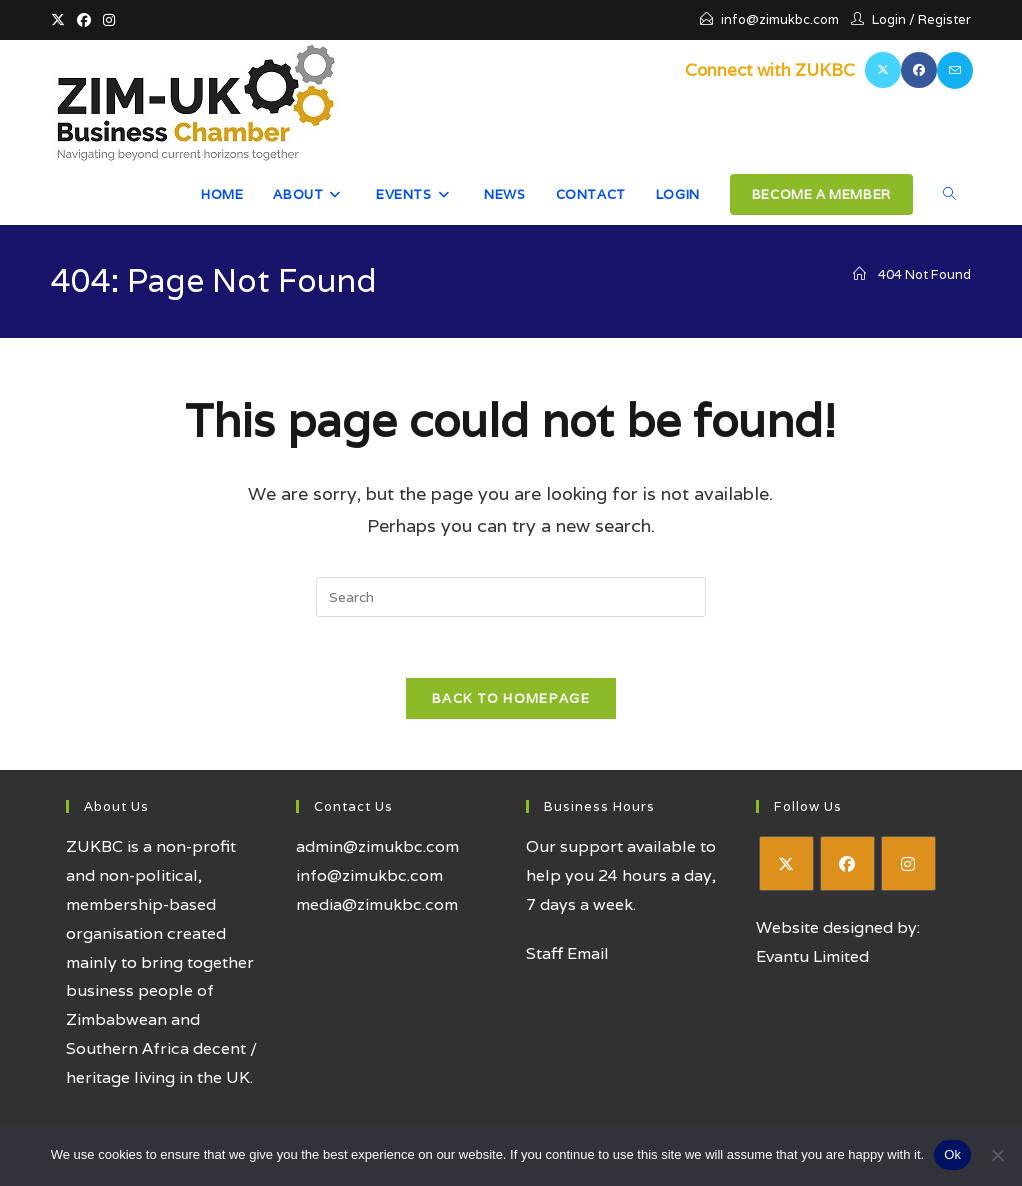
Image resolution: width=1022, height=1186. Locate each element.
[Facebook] (847, 863)
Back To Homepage (511, 698)
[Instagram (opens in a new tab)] (109, 20)
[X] (786, 863)
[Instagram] (908, 863)
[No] (997, 1155)
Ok (952, 1154)
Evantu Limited (812, 956)
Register (944, 19)
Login (889, 19)
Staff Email (567, 953)
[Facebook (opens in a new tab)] (84, 20)
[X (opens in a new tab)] (61, 20)
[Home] (859, 274)
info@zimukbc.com (780, 19)
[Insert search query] (511, 597)
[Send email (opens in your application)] (955, 70)
